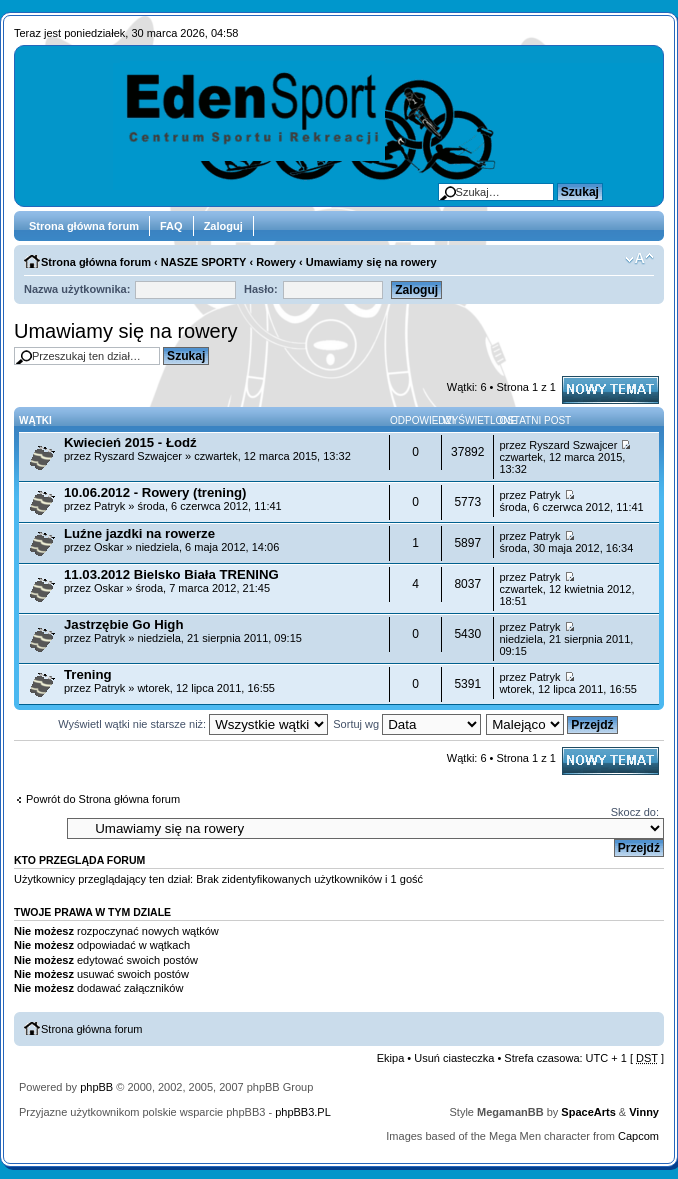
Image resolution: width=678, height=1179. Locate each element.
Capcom (638, 1136)
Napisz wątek (610, 390)
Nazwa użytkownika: (77, 289)
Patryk (109, 506)
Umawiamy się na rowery (371, 262)
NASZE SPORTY (204, 262)
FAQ (171, 226)
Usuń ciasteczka (454, 1058)
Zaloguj (223, 226)
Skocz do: (635, 812)
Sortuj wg (407, 724)
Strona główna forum (84, 226)
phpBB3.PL (303, 1112)
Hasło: (261, 289)
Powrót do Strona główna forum (103, 799)
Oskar (108, 547)
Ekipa (391, 1058)
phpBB (96, 1087)
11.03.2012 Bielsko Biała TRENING (171, 574)
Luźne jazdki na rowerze (139, 533)
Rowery (276, 262)
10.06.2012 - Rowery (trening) (155, 492)
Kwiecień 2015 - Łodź (130, 442)
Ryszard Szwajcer (138, 456)
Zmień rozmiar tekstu (639, 259)
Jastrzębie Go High (123, 624)
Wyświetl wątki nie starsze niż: (193, 724)
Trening (88, 674)
